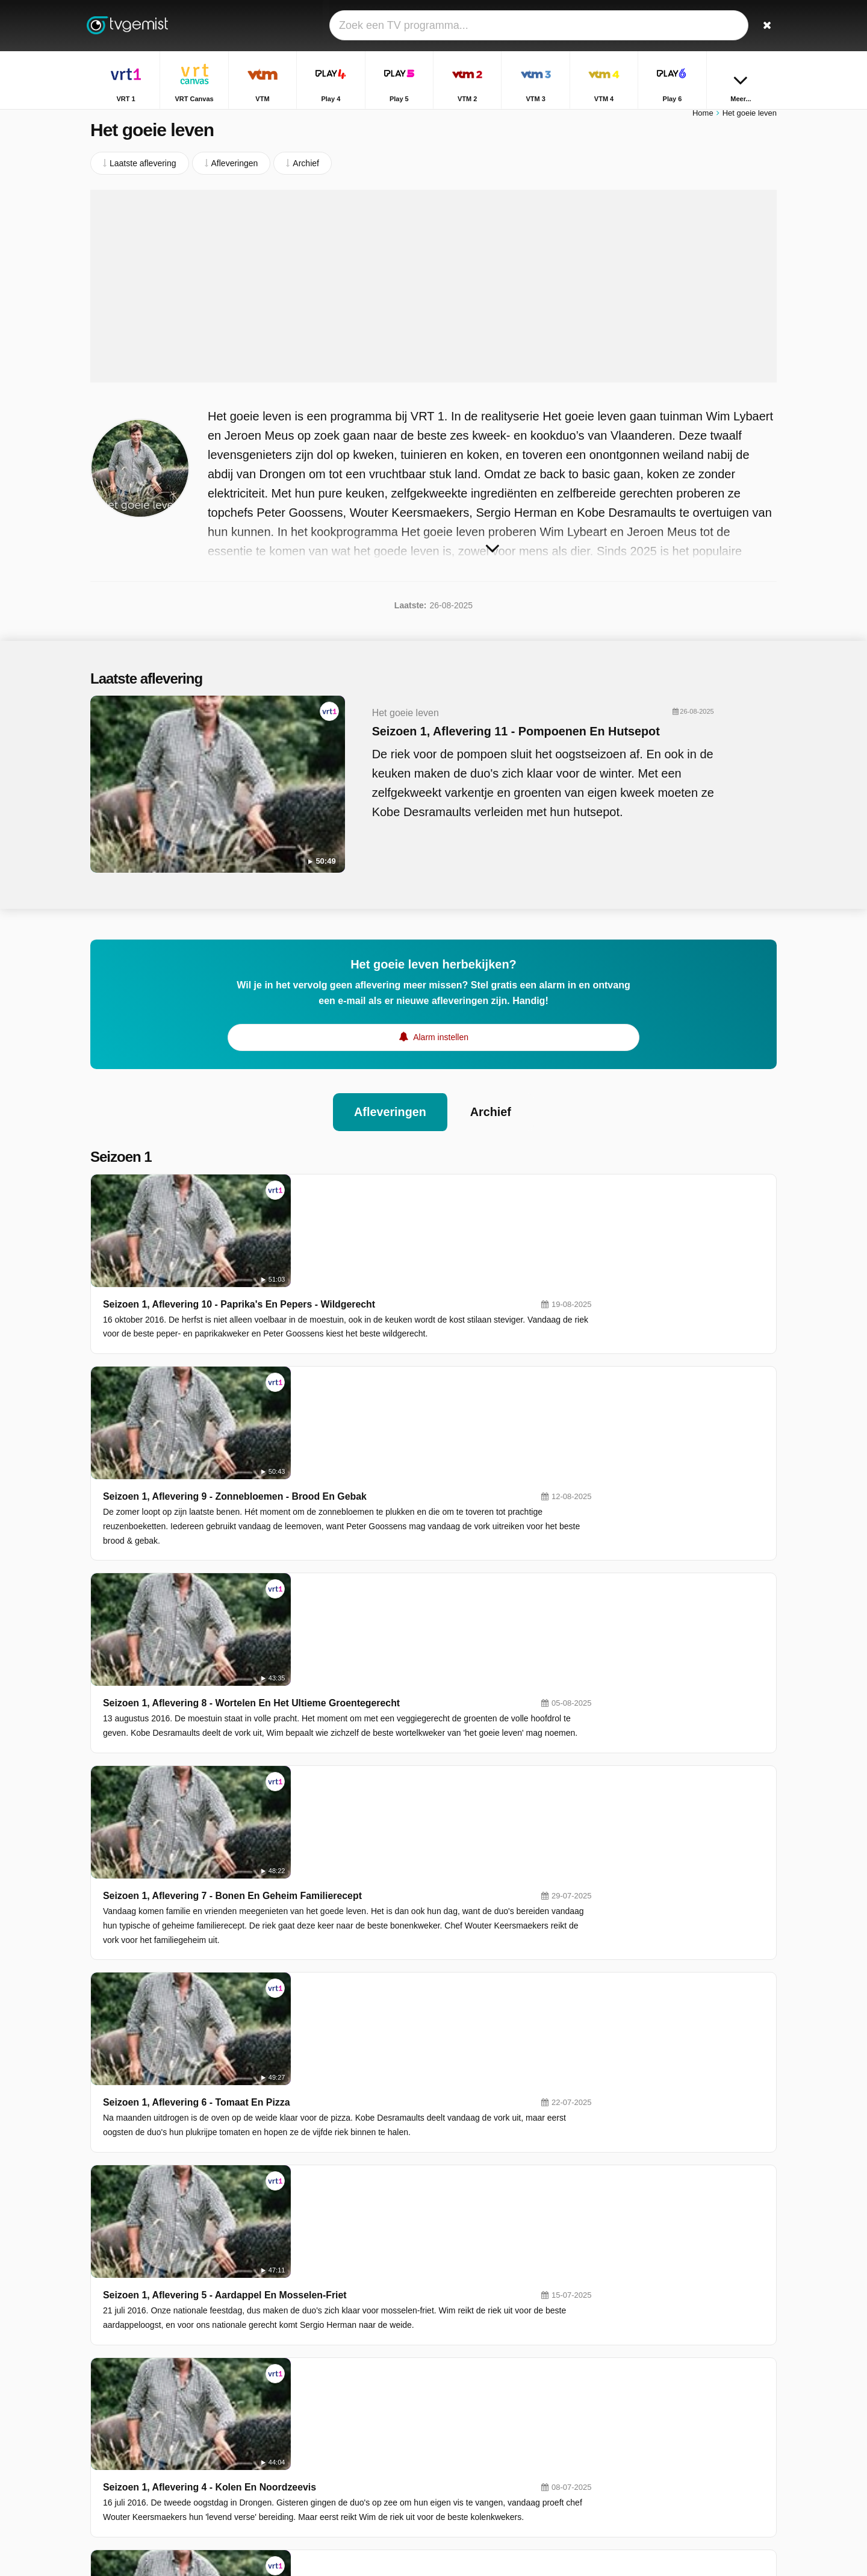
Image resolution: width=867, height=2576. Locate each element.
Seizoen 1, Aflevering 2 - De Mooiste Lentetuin (380, 2055)
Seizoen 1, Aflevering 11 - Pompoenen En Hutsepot (492, 737)
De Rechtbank (646, 2458)
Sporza (476, 2408)
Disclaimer (180, 2442)
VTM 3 (337, 2391)
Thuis (629, 2336)
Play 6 (337, 2408)
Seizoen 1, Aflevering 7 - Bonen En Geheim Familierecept (405, 1507)
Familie (632, 2405)
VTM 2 (475, 2373)
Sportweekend (646, 2388)
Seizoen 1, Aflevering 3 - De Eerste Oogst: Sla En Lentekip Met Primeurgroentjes (458, 1946)
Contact (104, 2442)
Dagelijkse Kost (648, 2423)
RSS (260, 2442)
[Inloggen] (723, 25)
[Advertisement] (433, 292)
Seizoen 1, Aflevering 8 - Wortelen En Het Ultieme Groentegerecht (424, 1397)
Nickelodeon (486, 2443)
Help (140, 2442)
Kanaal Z (480, 2426)
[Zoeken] (763, 25)
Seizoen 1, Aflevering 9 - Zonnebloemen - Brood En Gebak (407, 1288)
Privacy (226, 2442)
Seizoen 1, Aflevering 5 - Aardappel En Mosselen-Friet (397, 1726)
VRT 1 (337, 2339)
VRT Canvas (487, 2339)
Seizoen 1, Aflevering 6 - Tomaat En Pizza (369, 1617)
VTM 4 (475, 2391)
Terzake (633, 2353)
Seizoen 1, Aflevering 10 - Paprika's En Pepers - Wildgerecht (412, 1178)
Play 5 (337, 2373)
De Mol (632, 2440)
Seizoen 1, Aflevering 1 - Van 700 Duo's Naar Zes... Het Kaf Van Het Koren (442, 2165)
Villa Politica (641, 2370)
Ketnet (337, 2426)
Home (702, 118)
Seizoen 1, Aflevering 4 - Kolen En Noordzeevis (382, 1836)
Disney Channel (355, 2461)
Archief (491, 1098)
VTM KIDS (345, 2443)
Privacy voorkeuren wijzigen (147, 2464)
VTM (334, 2356)
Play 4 (474, 2356)
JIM (470, 2461)
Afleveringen (389, 1098)
